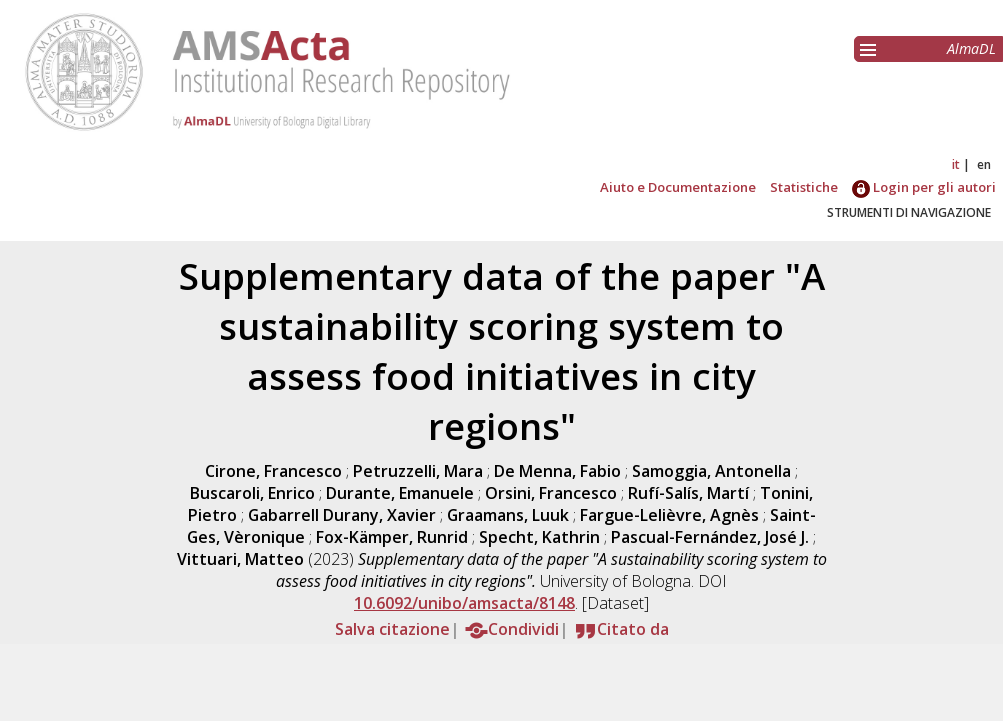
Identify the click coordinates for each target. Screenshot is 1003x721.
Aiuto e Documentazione (678, 187)
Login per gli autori (924, 187)
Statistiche (804, 187)
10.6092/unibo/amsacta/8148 (464, 603)
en (984, 164)
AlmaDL (971, 48)
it (956, 164)
